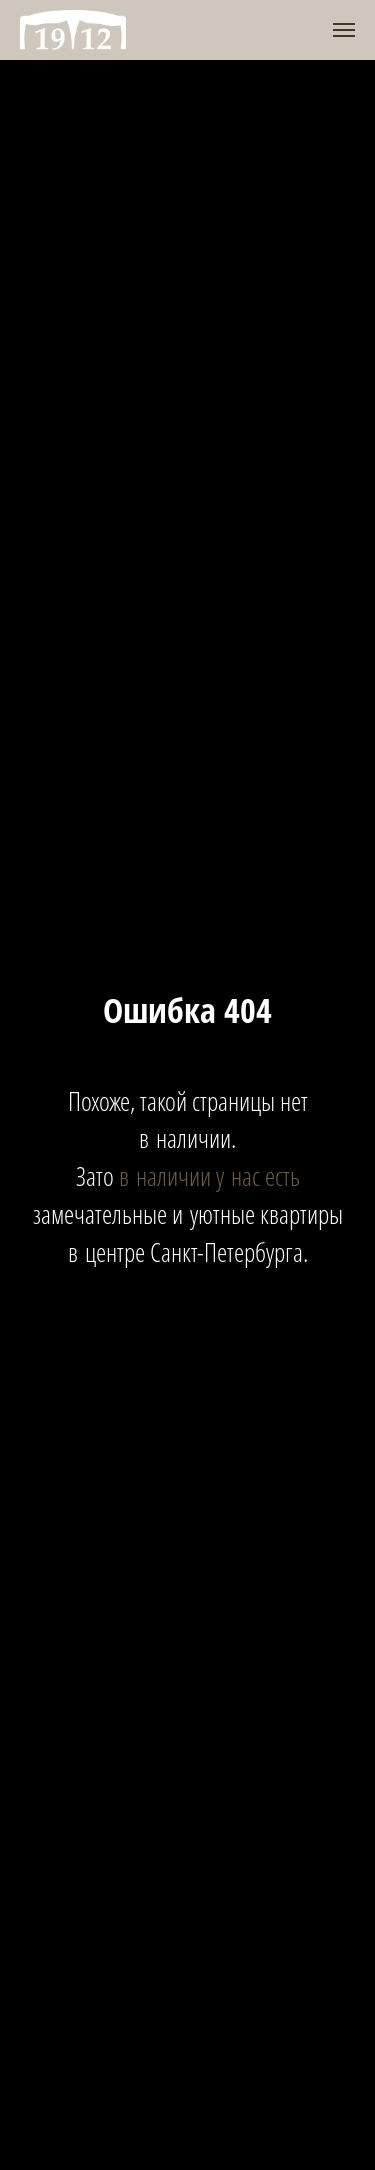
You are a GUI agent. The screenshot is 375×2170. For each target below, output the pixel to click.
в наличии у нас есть (209, 1176)
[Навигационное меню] (344, 30)
